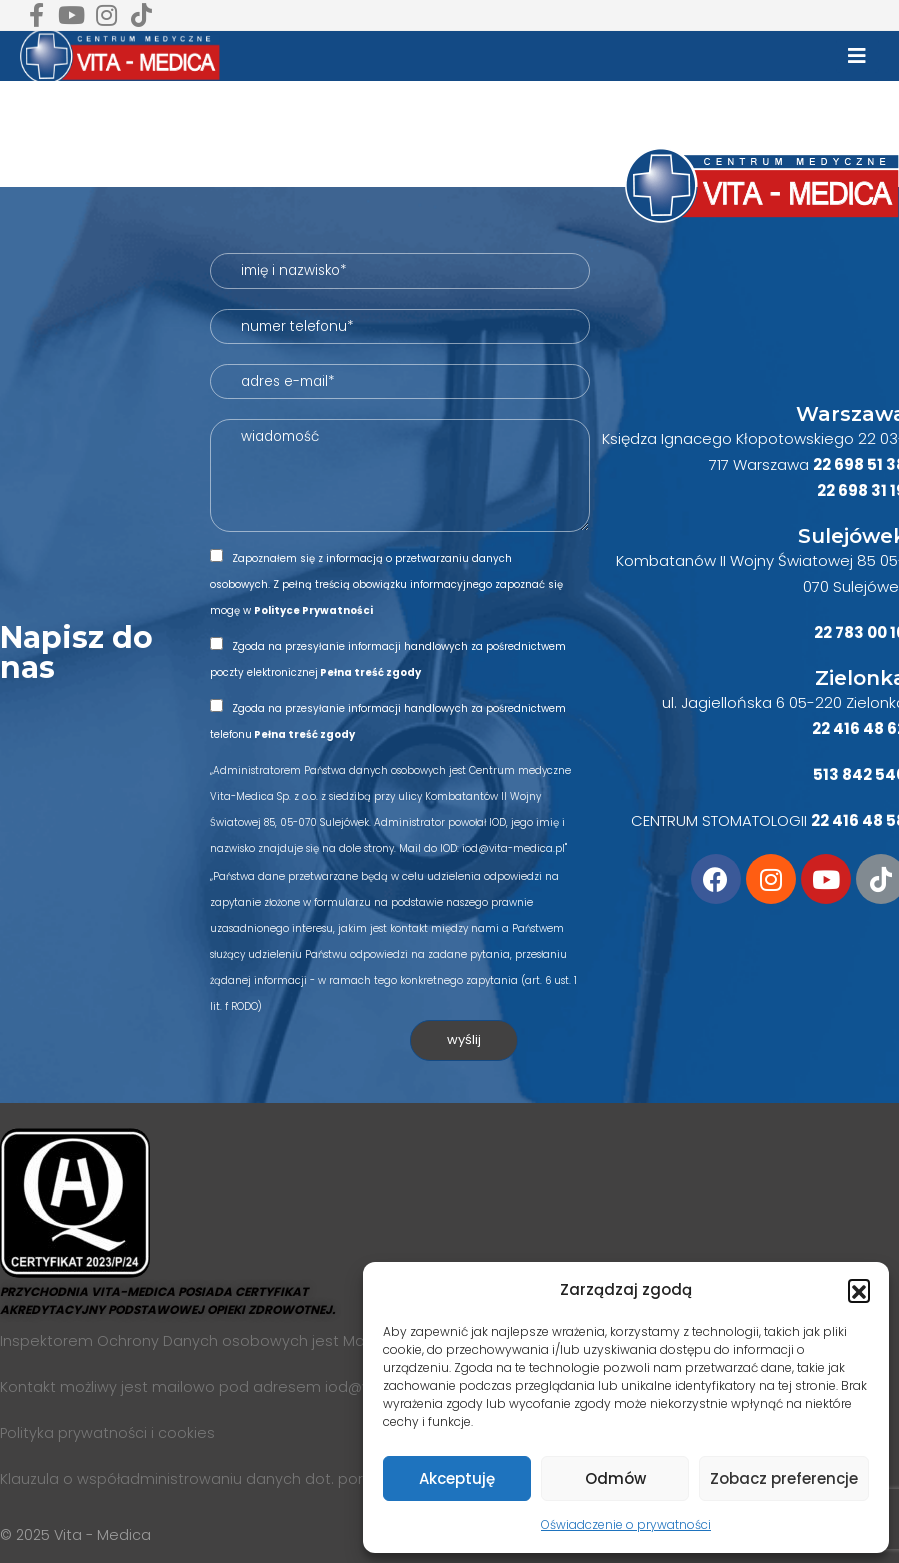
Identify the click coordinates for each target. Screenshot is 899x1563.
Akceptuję (457, 1478)
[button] (859, 1290)
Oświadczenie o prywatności (626, 1524)
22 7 (829, 632)
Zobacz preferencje (784, 1478)
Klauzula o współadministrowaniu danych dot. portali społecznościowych (266, 1479)
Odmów (615, 1478)
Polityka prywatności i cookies (107, 1433)
